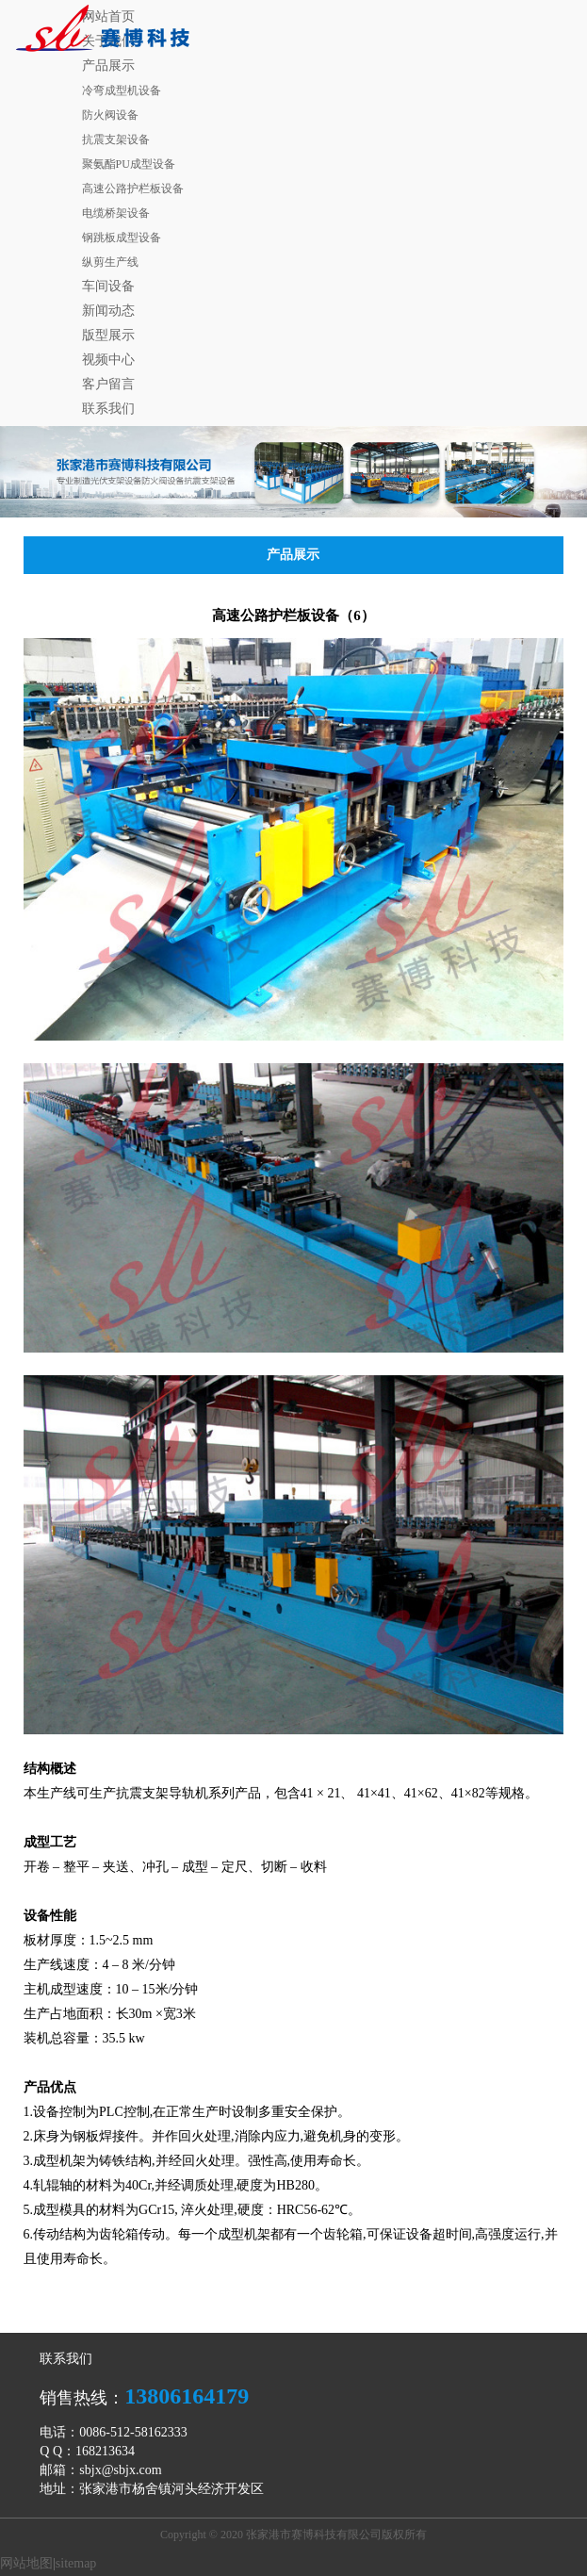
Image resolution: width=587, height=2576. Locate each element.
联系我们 (108, 409)
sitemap (76, 2563)
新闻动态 (108, 311)
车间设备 (108, 286)
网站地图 (26, 2563)
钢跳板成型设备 (121, 237)
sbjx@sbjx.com (120, 2470)
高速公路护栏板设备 (133, 188)
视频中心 (108, 360)
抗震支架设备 (116, 139)
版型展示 (108, 335)
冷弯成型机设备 (121, 90)
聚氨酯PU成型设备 (128, 164)
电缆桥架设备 (116, 213)
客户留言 (108, 384)
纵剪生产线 (110, 262)
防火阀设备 (110, 115)
